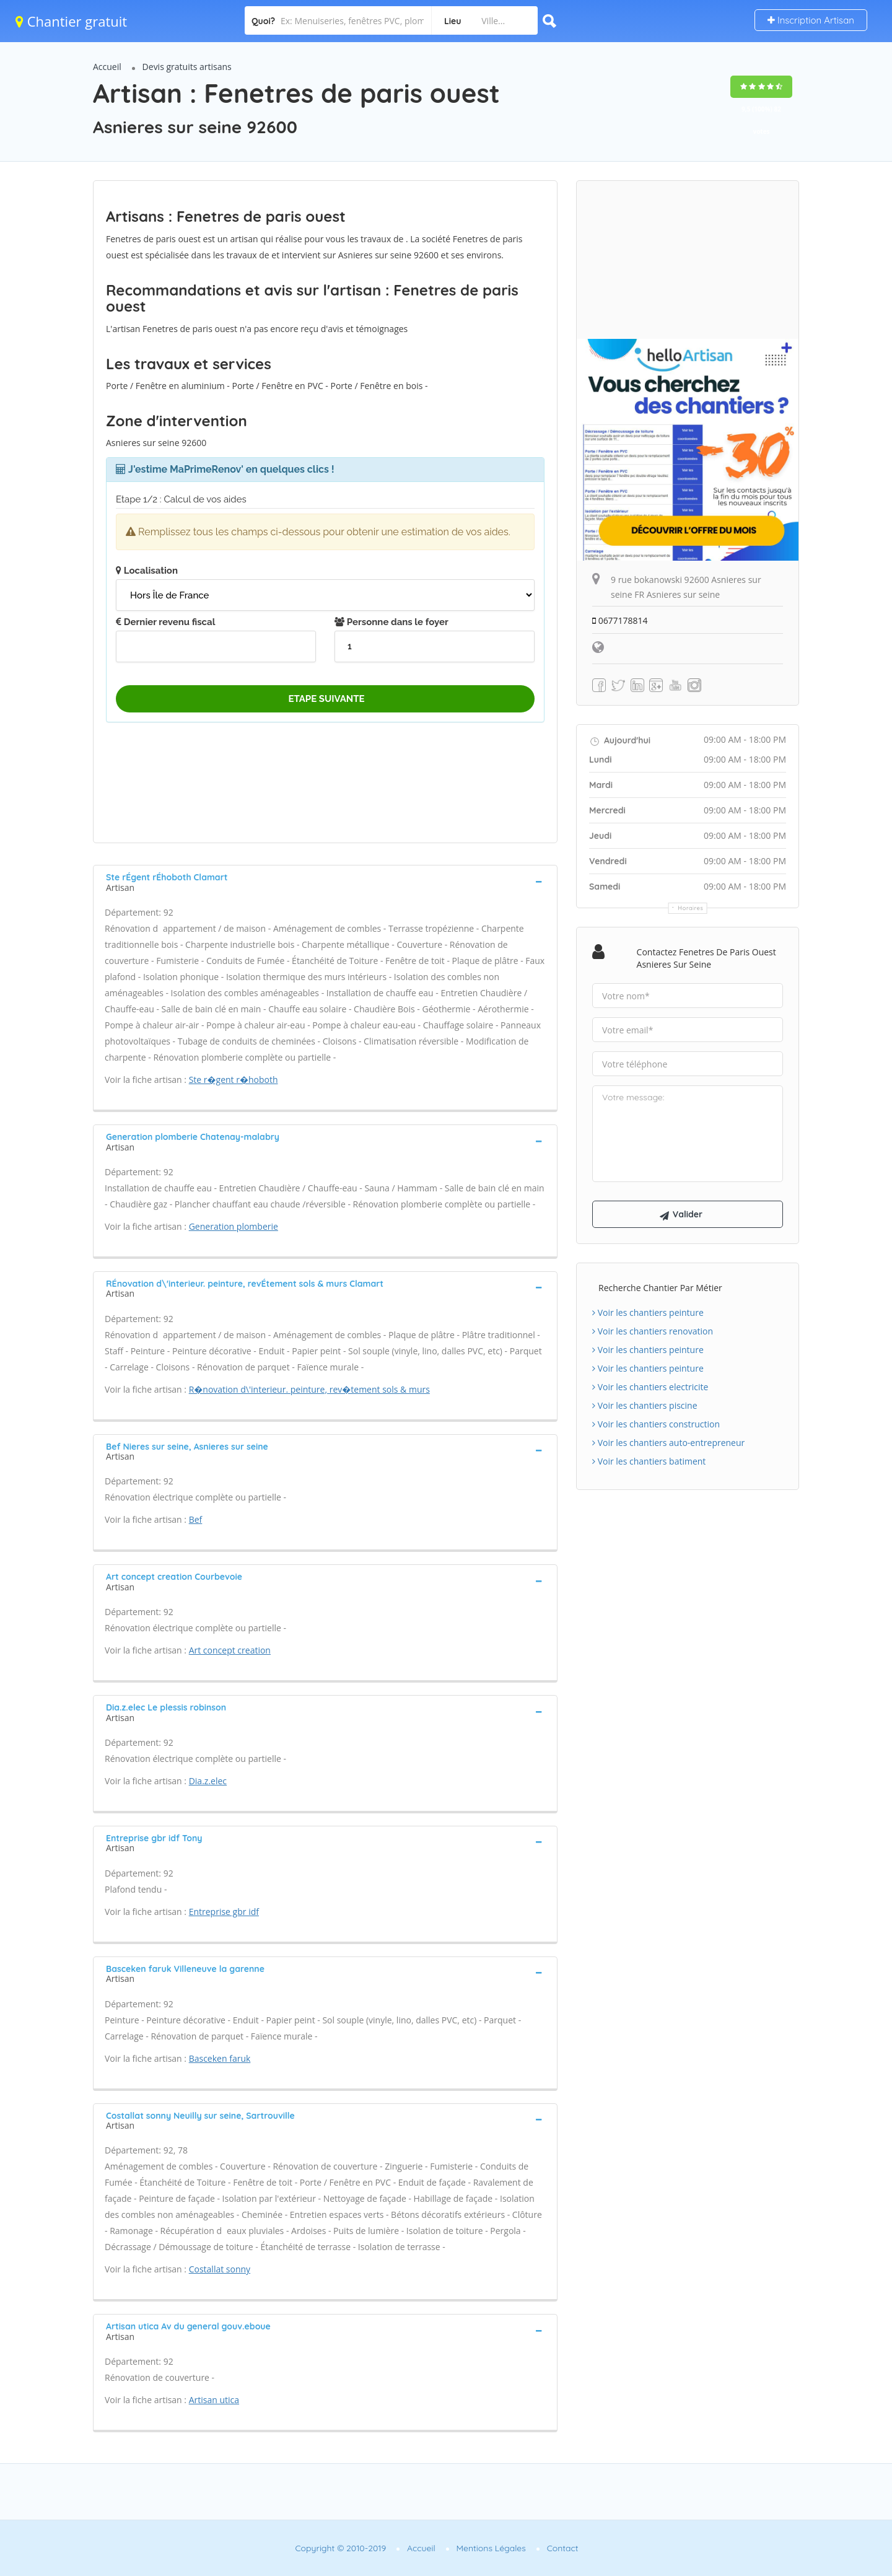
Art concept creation (230, 1650)
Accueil (107, 66)
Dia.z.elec (208, 1781)
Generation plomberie (233, 1226)
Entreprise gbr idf (224, 1911)
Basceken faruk (220, 2058)
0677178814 (620, 620)
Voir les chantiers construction (656, 1424)
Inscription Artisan (810, 20)
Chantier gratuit (71, 21)
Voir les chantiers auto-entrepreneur (668, 1442)
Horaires (691, 908)
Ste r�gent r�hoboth (233, 1079)
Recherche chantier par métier (660, 1288)
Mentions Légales (491, 2548)
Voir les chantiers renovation (652, 1331)
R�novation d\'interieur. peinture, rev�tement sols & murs (309, 1389)
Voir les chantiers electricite (650, 1387)
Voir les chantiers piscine (644, 1405)
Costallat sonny (219, 2269)
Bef (196, 1519)
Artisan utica (214, 2400)
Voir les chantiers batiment (649, 1461)
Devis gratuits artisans (187, 66)
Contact (563, 2548)
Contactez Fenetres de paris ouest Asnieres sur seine (706, 958)
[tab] (325, 881)
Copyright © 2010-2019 (340, 2548)
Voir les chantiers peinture (648, 1312)
